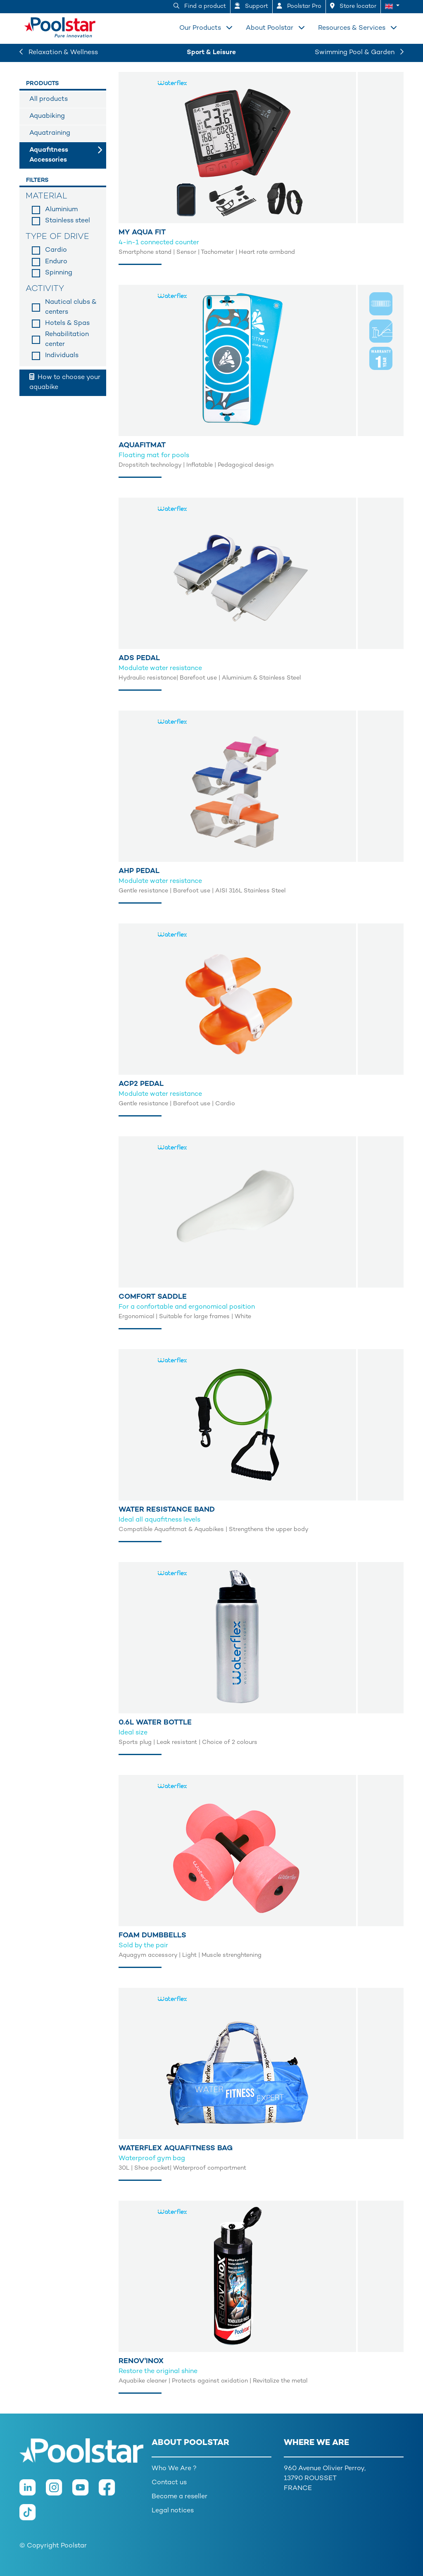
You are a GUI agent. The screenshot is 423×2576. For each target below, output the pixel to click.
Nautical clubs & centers (71, 307)
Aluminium (61, 209)
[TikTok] (31, 2516)
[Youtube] (85, 2491)
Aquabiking (47, 116)
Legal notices (173, 2510)
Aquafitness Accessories (48, 155)
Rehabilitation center (67, 339)
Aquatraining (49, 133)
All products (48, 99)
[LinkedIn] (32, 2491)
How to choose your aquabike (64, 382)
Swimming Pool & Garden (359, 52)
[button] (392, 6)
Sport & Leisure (211, 52)
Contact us (169, 2482)
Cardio (56, 250)
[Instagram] (59, 2491)
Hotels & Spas (67, 323)
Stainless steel (67, 220)
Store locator (353, 6)
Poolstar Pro (299, 6)
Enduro (56, 261)
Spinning (58, 273)
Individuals (61, 355)
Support (251, 6)
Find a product (199, 6)
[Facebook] (111, 2491)
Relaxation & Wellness (58, 52)
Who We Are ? (174, 2468)
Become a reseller (179, 2496)
